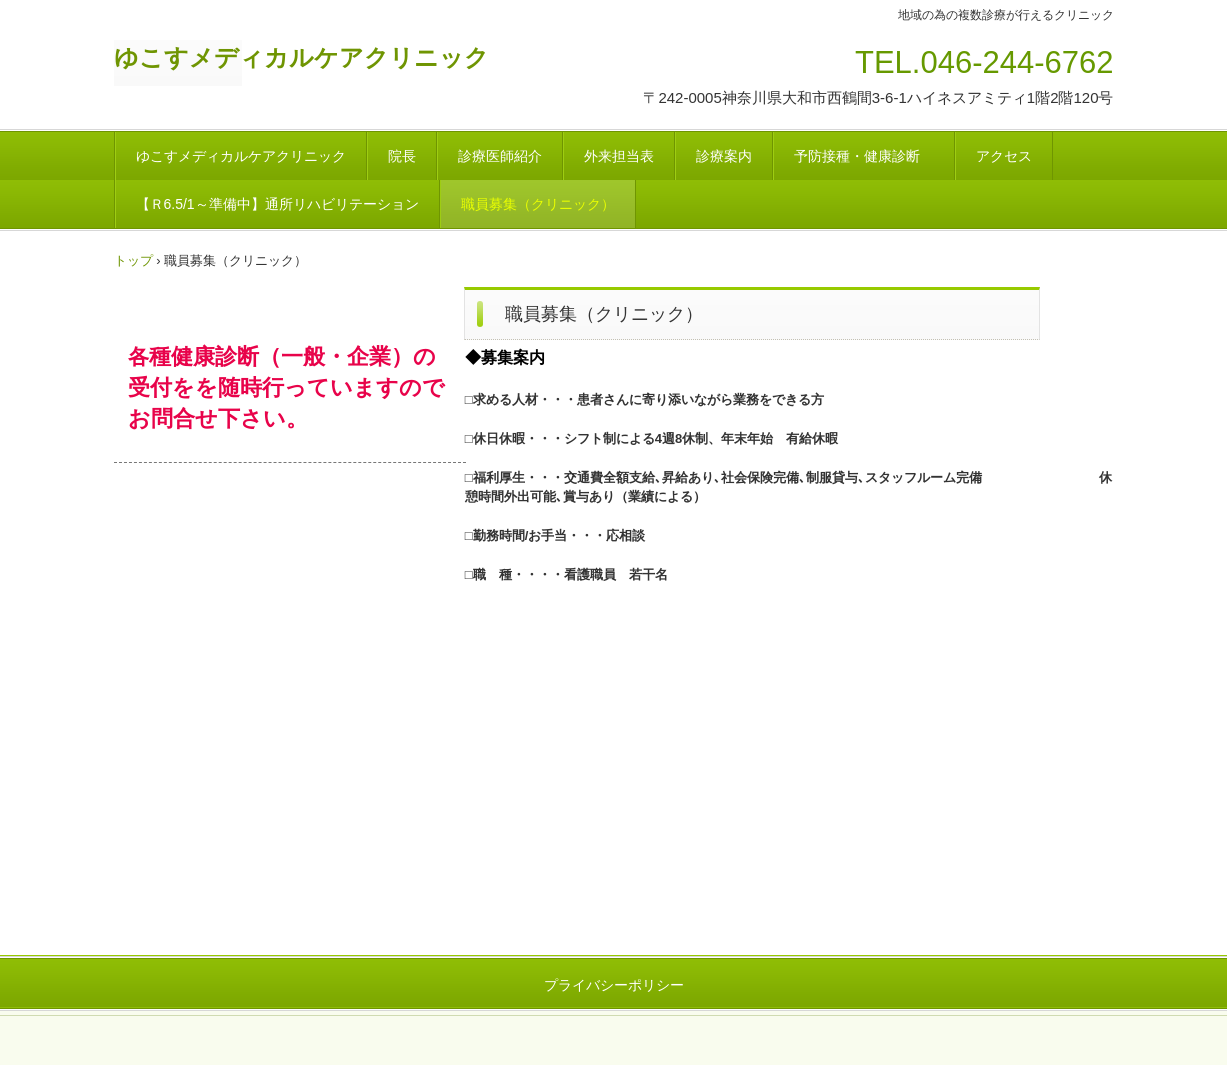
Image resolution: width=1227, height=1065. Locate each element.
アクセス (1004, 156)
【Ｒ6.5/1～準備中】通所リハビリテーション (277, 204)
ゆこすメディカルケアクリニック (301, 57)
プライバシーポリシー (614, 985)
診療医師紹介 (500, 156)
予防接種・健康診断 (864, 156)
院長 (402, 156)
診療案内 (724, 156)
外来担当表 (619, 156)
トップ (133, 260)
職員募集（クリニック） (538, 204)
